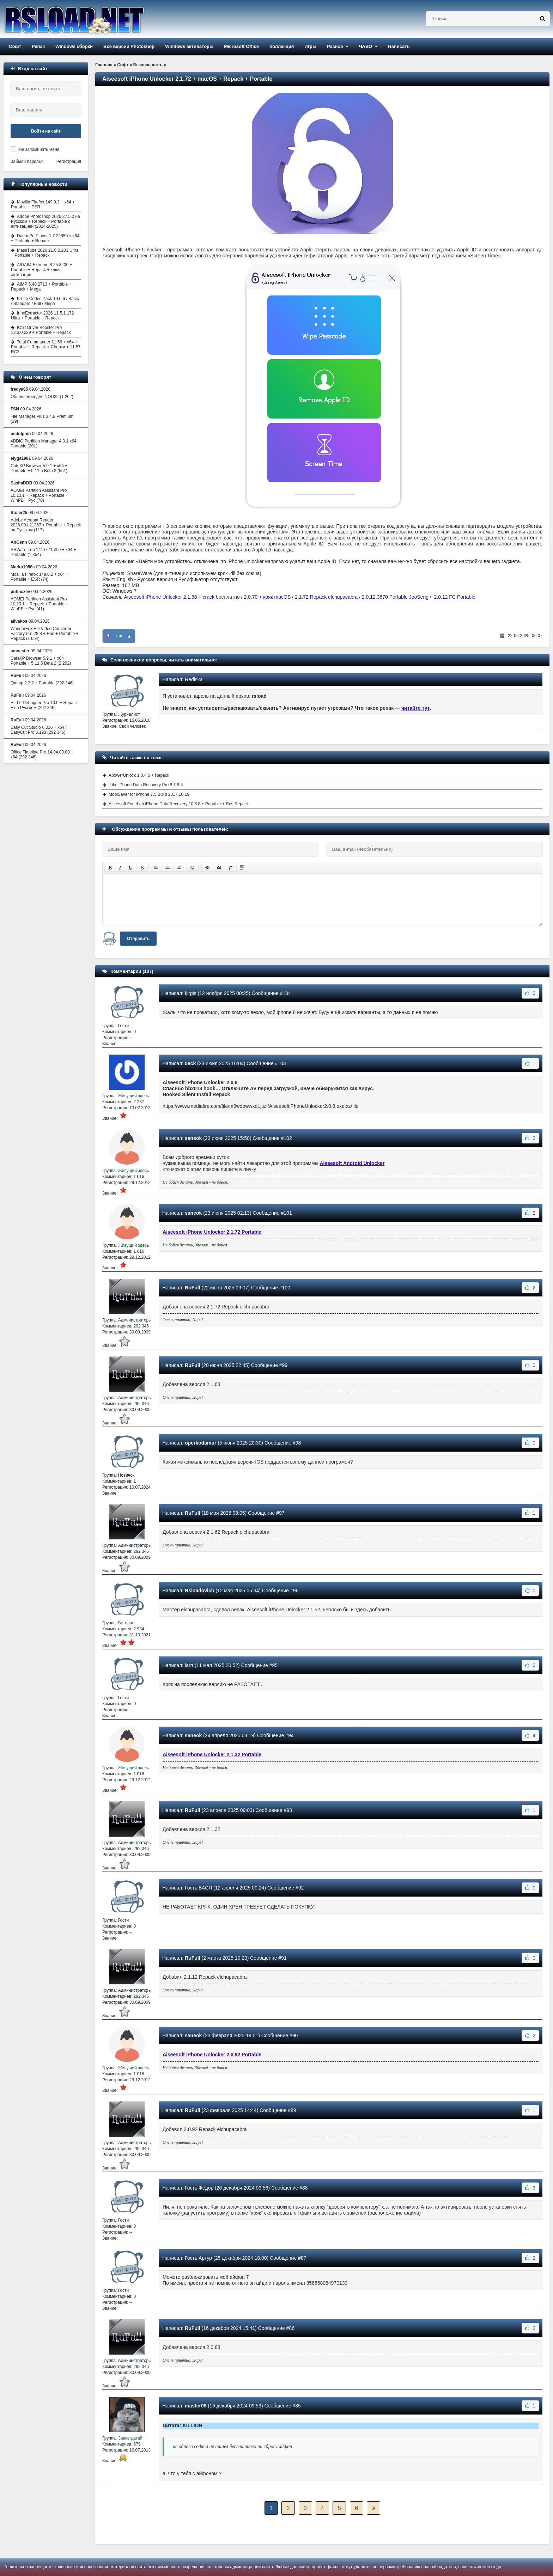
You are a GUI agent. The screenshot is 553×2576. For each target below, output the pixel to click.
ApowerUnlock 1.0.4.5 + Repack (139, 775)
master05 (196, 2406)
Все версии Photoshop (128, 46)
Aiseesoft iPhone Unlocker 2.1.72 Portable (212, 1232)
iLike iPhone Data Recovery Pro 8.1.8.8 (146, 784)
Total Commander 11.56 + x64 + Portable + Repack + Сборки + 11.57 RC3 (45, 347)
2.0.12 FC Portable (455, 597)
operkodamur (200, 1443)
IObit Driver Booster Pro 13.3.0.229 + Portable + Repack (41, 330)
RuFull (192, 1287)
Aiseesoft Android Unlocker (352, 1163)
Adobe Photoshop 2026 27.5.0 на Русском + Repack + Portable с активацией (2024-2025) (45, 221)
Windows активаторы (189, 46)
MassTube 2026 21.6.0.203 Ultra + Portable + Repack (44, 253)
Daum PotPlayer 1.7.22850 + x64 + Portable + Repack (45, 238)
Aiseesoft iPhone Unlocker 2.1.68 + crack (169, 597)
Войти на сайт (46, 131)
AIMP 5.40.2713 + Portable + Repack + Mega (41, 287)
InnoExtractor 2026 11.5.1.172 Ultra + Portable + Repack (42, 316)
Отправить (138, 938)
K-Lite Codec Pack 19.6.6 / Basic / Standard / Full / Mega (45, 301)
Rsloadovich (199, 1590)
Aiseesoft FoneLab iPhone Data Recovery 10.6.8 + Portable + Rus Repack (179, 803)
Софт (15, 46)
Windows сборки (74, 46)
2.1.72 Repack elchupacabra (326, 597)
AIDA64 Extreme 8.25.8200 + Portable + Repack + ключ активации (41, 269)
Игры (310, 46)
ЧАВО (365, 46)
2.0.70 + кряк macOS (267, 597)
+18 (119, 636)
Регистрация (68, 161)
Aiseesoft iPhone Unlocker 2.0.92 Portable (212, 2054)
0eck (190, 1063)
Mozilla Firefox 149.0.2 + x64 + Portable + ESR (43, 204)
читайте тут (415, 708)
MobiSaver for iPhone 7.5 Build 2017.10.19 (149, 794)
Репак (38, 46)
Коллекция (281, 46)
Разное (335, 46)
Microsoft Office (241, 46)
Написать (398, 46)
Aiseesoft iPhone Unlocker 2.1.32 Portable (212, 1754)
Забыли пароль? (27, 161)
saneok (193, 1138)
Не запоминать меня (39, 149)
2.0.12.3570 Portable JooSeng (395, 597)
